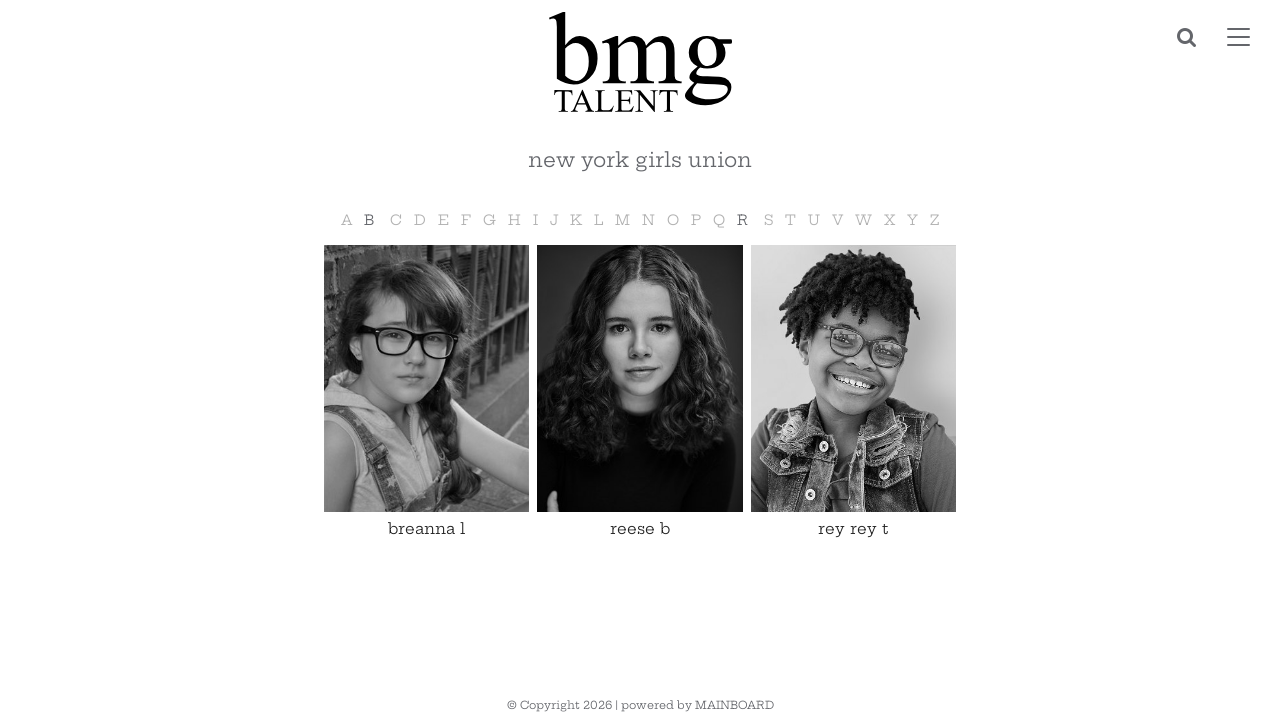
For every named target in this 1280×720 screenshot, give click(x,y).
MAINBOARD (734, 705)
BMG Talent (640, 62)
